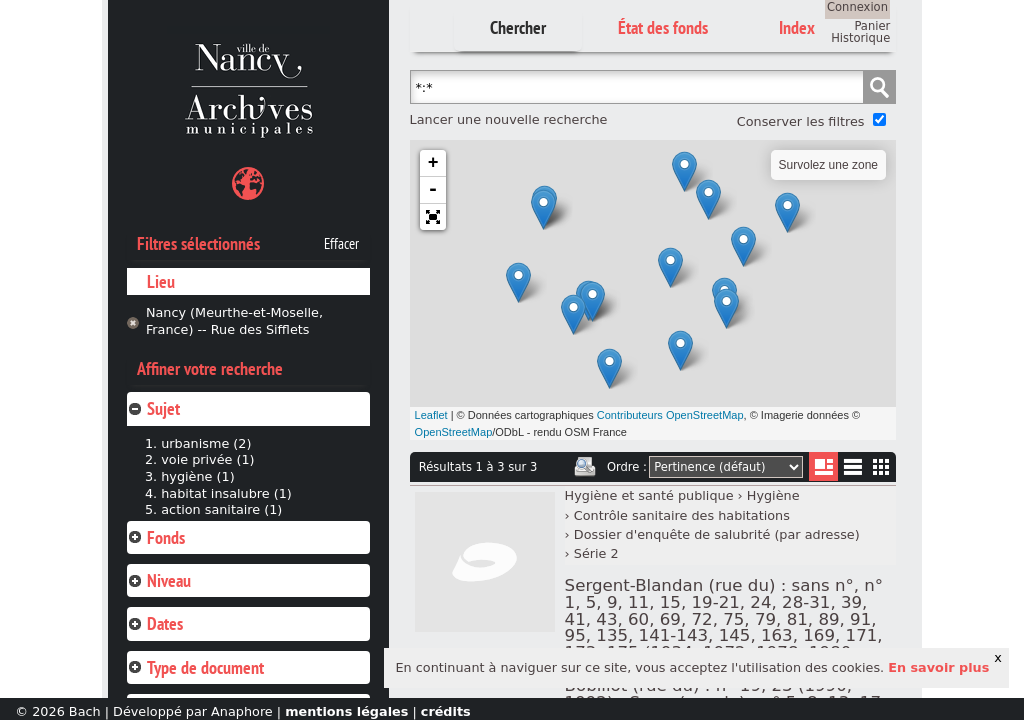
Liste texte (852, 470)
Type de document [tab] (195, 667)
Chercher (518, 27)
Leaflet (431, 415)
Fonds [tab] (156, 537)
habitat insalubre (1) (226, 493)
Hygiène (773, 495)
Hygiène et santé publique (649, 495)
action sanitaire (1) (221, 509)
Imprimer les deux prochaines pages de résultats (585, 467)
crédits (446, 711)
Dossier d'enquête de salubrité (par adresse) (717, 534)
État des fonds (663, 27)
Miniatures (881, 466)
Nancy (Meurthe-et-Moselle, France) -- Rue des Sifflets (234, 321)
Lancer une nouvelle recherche (509, 119)
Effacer (341, 244)
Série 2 (596, 553)
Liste (823, 466)
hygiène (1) (197, 476)
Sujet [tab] (153, 408)
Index (797, 27)
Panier (872, 26)
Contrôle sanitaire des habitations (682, 515)
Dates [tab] (155, 623)
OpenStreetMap (454, 432)
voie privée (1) (207, 459)
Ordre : (627, 467)
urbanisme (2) (206, 443)
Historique (860, 38)
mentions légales (346, 711)
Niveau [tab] (159, 580)
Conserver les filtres (801, 121)
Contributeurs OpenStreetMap (670, 415)
